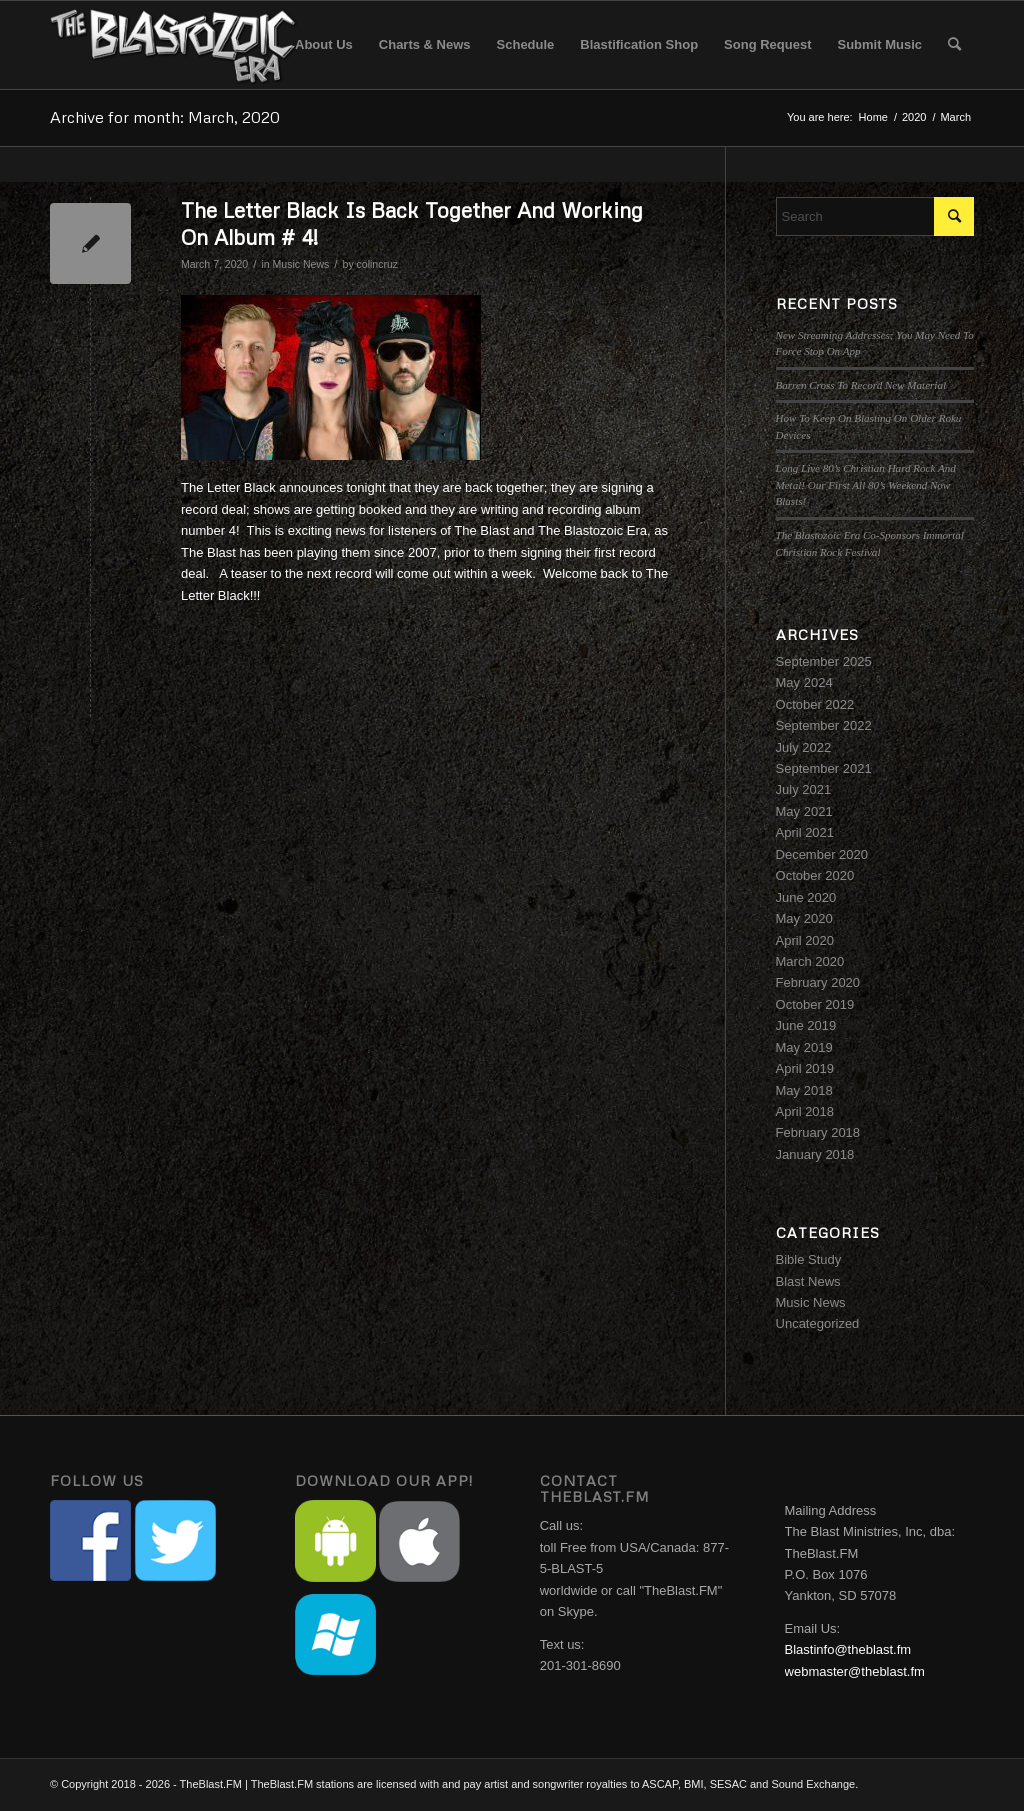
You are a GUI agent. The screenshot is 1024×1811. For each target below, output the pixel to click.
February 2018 (818, 1132)
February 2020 (818, 982)
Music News (301, 264)
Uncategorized (818, 1323)
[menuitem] (324, 45)
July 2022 (804, 747)
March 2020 (810, 961)
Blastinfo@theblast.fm (848, 1649)
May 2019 (804, 1047)
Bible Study (809, 1259)
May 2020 (804, 918)
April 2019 (805, 1068)
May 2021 (804, 811)
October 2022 (815, 704)
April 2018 (805, 1111)
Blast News (808, 1281)
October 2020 (815, 875)
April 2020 (805, 940)
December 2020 (822, 854)
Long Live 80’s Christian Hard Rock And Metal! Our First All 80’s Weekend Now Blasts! (866, 484)
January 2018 (815, 1154)
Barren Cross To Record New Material (861, 385)
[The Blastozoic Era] (174, 45)
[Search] (954, 45)
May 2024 (804, 682)
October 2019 (815, 1004)
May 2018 (804, 1090)
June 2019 (806, 1025)
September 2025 (824, 661)
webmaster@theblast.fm (855, 1671)
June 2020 (806, 897)
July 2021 (804, 789)
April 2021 (805, 832)
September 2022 (824, 725)
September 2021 (824, 768)
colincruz (378, 264)
